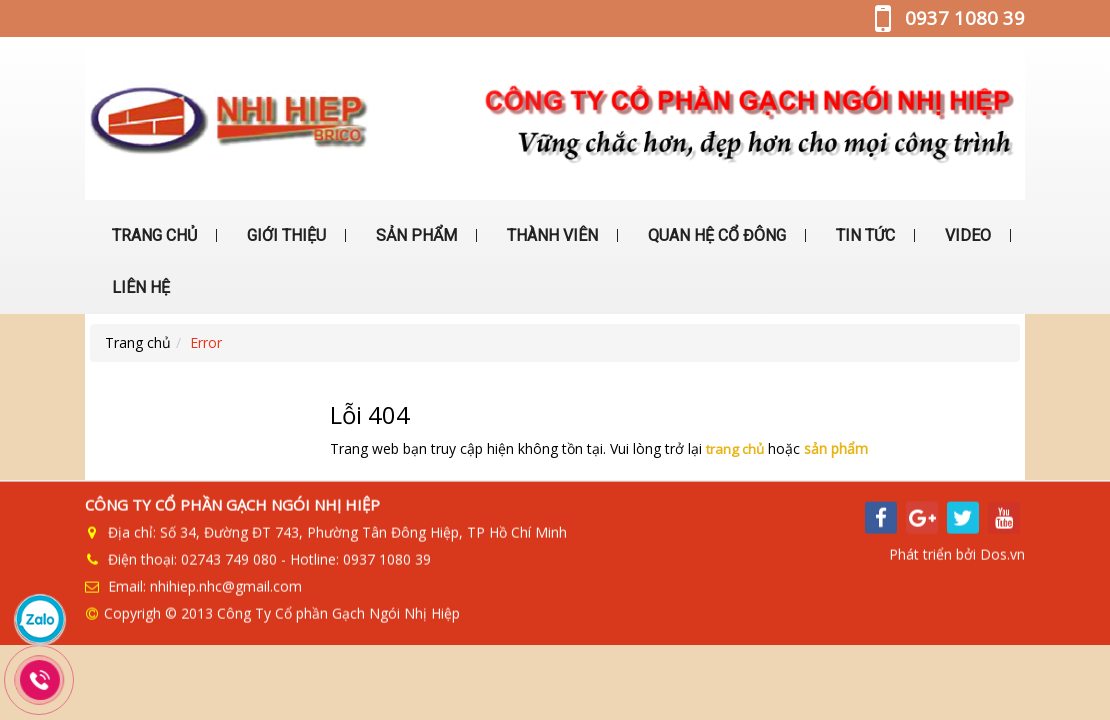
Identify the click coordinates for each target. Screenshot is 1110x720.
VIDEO (966, 235)
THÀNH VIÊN (550, 235)
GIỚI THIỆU (284, 235)
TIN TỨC (863, 235)
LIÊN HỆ (139, 287)
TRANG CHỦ (152, 235)
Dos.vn (1002, 552)
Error (206, 342)
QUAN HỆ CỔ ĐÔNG (715, 235)
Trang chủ (138, 342)
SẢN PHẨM (414, 235)
